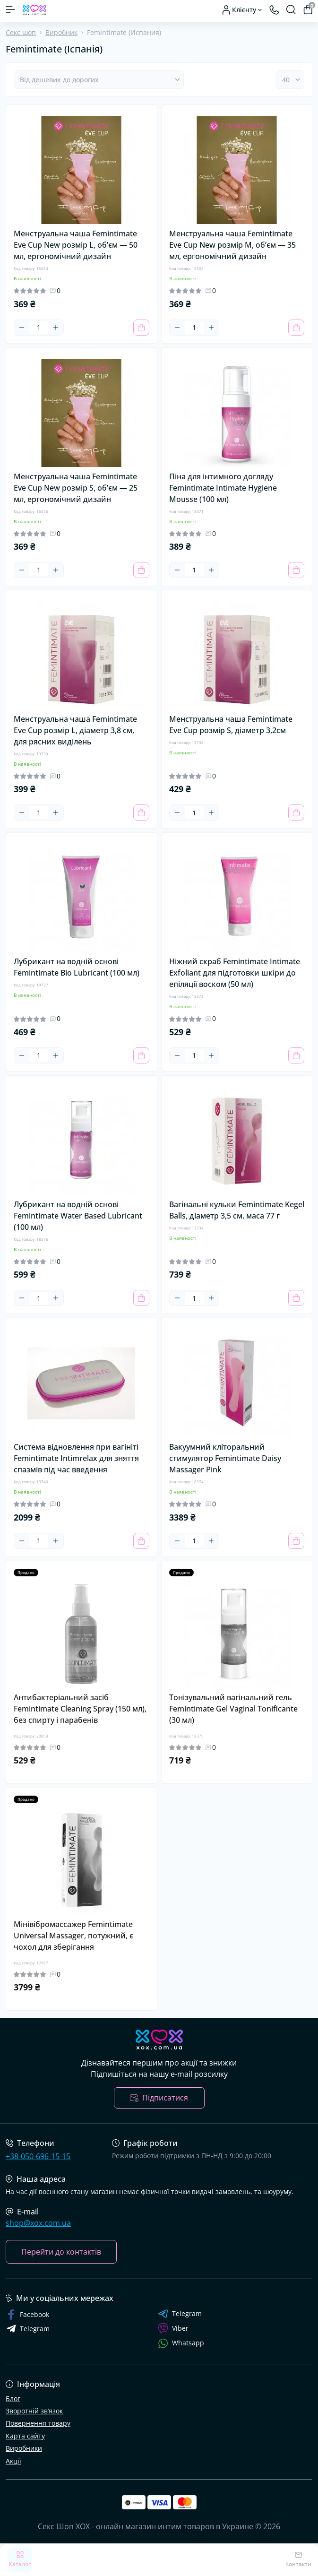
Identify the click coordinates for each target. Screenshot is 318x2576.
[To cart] (141, 328)
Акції (13, 2460)
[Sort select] (99, 79)
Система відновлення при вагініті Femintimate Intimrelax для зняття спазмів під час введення (76, 1458)
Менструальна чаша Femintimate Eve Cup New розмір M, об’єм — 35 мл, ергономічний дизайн (232, 244)
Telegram (180, 2313)
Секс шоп (21, 32)
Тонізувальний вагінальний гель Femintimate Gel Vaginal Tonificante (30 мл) (233, 1708)
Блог (13, 2398)
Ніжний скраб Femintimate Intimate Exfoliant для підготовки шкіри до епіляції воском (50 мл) (234, 972)
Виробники (24, 2448)
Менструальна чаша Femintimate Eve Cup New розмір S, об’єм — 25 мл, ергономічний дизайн (76, 487)
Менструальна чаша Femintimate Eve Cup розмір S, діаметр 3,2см (230, 724)
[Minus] (21, 327)
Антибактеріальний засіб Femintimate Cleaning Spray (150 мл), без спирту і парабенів (80, 1708)
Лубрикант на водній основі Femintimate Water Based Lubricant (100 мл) (78, 1215)
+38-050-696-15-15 (38, 2156)
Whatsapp (181, 2343)
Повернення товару (38, 2423)
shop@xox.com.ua (38, 2223)
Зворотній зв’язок (34, 2410)
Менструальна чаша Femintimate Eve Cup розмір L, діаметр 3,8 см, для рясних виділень (75, 730)
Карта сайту (25, 2435)
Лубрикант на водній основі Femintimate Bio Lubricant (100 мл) (76, 967)
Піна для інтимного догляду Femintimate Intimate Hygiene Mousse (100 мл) (223, 487)
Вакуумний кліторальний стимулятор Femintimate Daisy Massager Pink (225, 1458)
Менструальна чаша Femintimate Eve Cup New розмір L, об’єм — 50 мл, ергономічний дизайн (76, 244)
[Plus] (55, 327)
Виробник (61, 32)
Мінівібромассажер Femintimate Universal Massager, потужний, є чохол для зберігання (73, 1935)
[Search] (291, 9)
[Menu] (10, 9)
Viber (173, 2328)
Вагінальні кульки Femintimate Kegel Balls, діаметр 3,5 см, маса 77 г (236, 1210)
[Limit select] (290, 79)
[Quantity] (38, 327)
